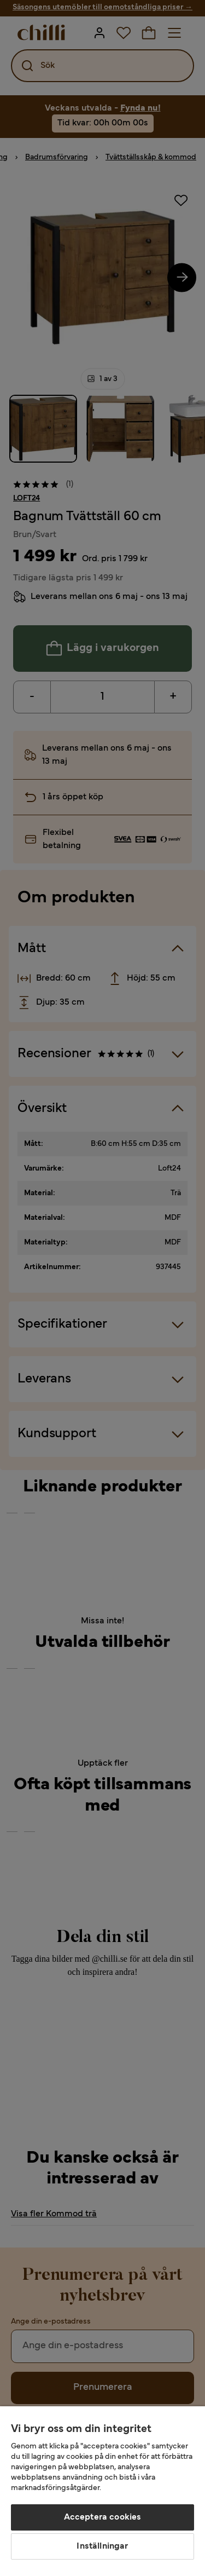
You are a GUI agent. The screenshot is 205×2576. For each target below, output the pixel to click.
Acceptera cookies (103, 2517)
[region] (102, 2491)
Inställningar (102, 2546)
